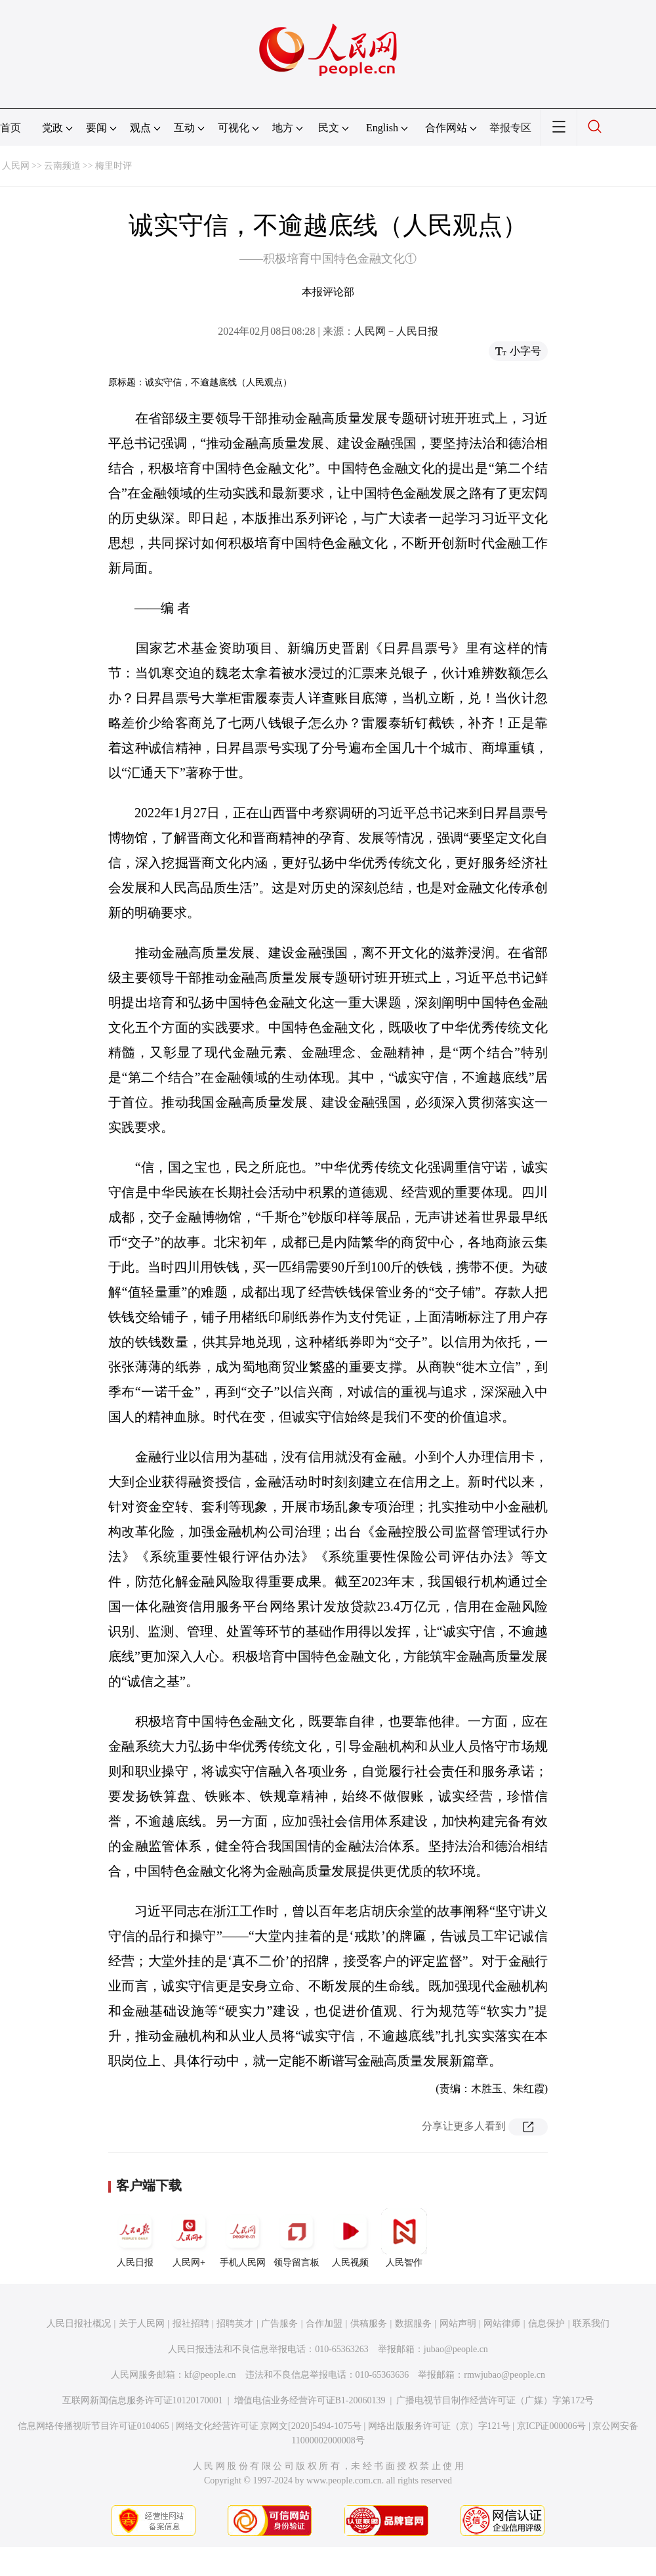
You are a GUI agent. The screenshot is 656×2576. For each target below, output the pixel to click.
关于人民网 (142, 2324)
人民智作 (404, 2237)
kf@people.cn (210, 2375)
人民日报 (135, 2237)
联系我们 (591, 2324)
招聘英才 (234, 2324)
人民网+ (189, 2237)
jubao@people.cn (456, 2349)
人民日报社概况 (79, 2324)
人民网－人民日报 (396, 331)
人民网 (16, 166)
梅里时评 (113, 166)
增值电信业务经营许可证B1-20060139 (310, 2400)
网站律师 (501, 2324)
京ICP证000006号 (551, 2426)
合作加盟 (324, 2324)
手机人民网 (243, 2237)
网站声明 (458, 2324)
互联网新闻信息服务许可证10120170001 (142, 2400)
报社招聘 (191, 2324)
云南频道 (62, 166)
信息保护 (546, 2324)
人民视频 (350, 2237)
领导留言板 (296, 2237)
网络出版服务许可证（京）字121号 (439, 2426)
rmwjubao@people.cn (504, 2375)
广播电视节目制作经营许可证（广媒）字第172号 (495, 2400)
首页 (10, 127)
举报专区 (510, 127)
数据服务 (413, 2324)
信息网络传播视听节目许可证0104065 (93, 2426)
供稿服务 (368, 2324)
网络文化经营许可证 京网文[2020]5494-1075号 (269, 2426)
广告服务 (279, 2324)
